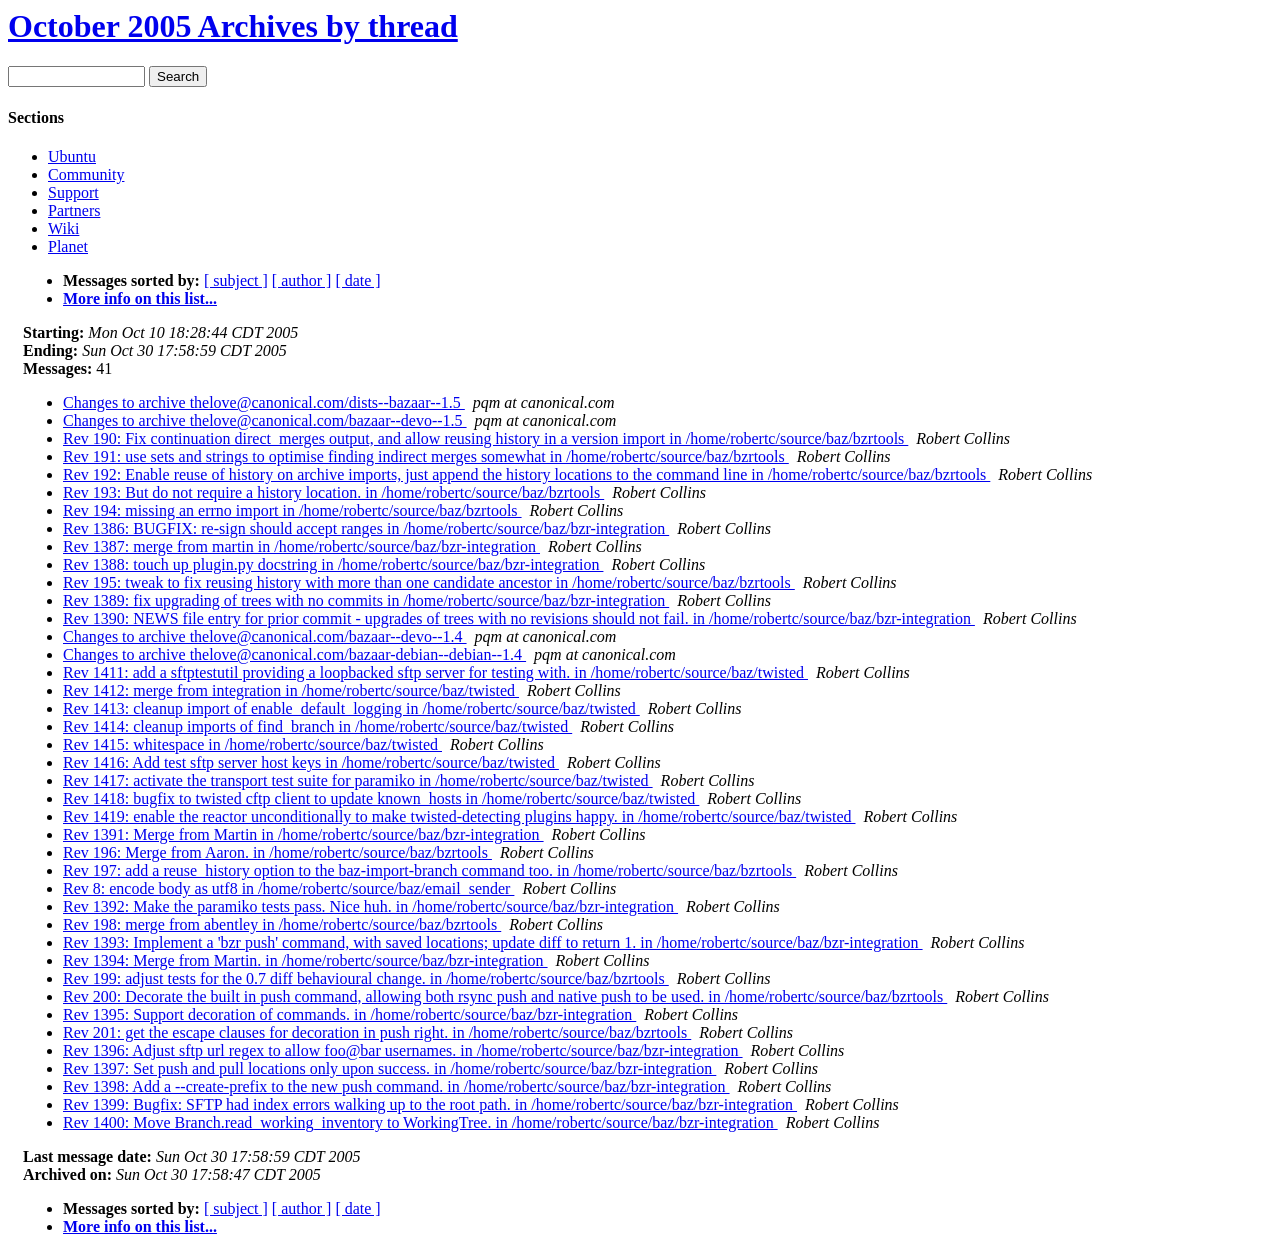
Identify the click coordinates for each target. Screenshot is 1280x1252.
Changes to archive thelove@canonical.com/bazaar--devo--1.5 (265, 420)
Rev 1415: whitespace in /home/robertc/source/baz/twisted (252, 744)
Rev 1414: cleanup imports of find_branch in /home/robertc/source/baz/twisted (317, 726)
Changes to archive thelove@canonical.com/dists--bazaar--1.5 (264, 402)
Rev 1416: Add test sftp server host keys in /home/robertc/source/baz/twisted (311, 762)
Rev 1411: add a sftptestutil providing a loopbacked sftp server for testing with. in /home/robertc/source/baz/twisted (435, 672)
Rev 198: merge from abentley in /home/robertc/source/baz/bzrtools (282, 924)
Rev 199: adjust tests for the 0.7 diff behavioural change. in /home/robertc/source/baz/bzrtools (366, 978)
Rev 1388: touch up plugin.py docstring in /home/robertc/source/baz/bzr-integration (333, 564)
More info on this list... (140, 298)
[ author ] (302, 280)
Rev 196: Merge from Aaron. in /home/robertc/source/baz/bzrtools (277, 852)
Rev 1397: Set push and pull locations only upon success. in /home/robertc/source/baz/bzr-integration (389, 1068)
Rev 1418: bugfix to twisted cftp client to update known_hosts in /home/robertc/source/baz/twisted (381, 798)
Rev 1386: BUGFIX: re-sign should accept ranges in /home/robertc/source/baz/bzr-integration (366, 528)
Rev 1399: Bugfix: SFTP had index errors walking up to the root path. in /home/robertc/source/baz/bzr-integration (430, 1104)
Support (73, 192)
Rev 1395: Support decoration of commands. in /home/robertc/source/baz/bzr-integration (349, 1014)
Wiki (63, 228)
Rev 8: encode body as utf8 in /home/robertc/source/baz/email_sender (288, 888)
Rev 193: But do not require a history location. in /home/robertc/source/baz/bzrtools (333, 492)
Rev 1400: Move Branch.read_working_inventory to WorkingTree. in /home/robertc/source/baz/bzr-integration (420, 1122)
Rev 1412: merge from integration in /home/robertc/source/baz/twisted (291, 690)
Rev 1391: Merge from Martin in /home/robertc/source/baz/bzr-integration (303, 834)
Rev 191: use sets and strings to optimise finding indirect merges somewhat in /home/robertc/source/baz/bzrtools (426, 456)
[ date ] (357, 280)
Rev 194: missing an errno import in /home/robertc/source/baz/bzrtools (292, 510)
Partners (74, 210)
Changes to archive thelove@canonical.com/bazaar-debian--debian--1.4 (294, 654)
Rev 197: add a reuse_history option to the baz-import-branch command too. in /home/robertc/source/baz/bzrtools (429, 870)
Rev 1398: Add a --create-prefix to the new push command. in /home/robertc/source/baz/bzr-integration (396, 1086)
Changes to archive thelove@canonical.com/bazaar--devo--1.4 (265, 636)
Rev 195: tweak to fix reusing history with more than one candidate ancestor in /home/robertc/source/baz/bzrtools (429, 582)
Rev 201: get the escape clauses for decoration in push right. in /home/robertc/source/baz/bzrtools (377, 1032)
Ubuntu (72, 156)
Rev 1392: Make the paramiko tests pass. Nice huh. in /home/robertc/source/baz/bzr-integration (370, 906)
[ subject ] (236, 280)
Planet (68, 246)
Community (86, 174)
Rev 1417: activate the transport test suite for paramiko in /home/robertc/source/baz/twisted (358, 780)
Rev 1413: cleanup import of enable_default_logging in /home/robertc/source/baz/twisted (351, 708)
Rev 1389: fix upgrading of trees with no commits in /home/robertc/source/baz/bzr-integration (366, 600)
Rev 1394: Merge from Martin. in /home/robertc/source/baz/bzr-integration (305, 960)
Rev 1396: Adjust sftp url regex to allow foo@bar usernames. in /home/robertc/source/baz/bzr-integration (403, 1050)
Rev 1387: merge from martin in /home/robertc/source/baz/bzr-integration (301, 546)
